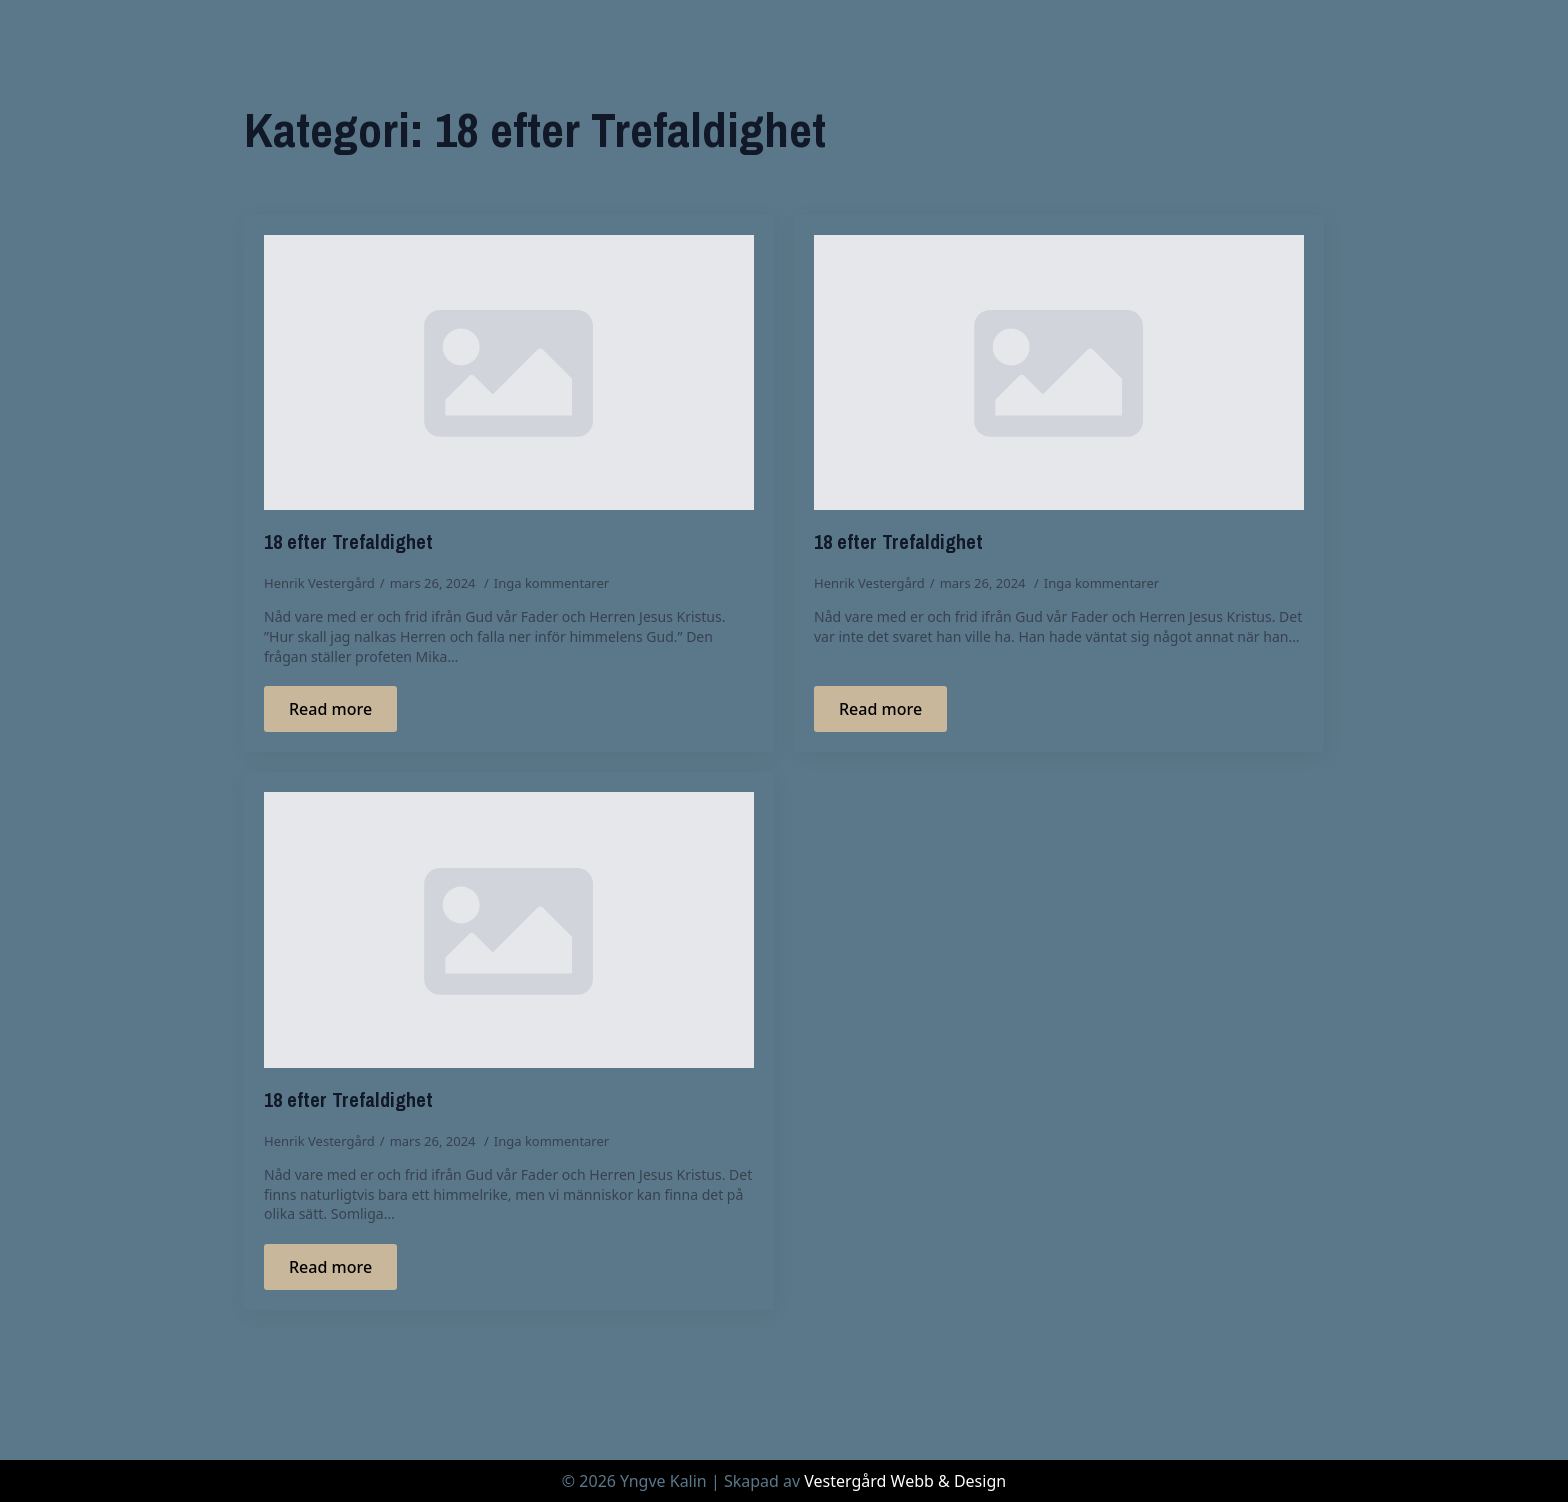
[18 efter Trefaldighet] (509, 373)
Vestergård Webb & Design (905, 1481)
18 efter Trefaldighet (348, 542)
